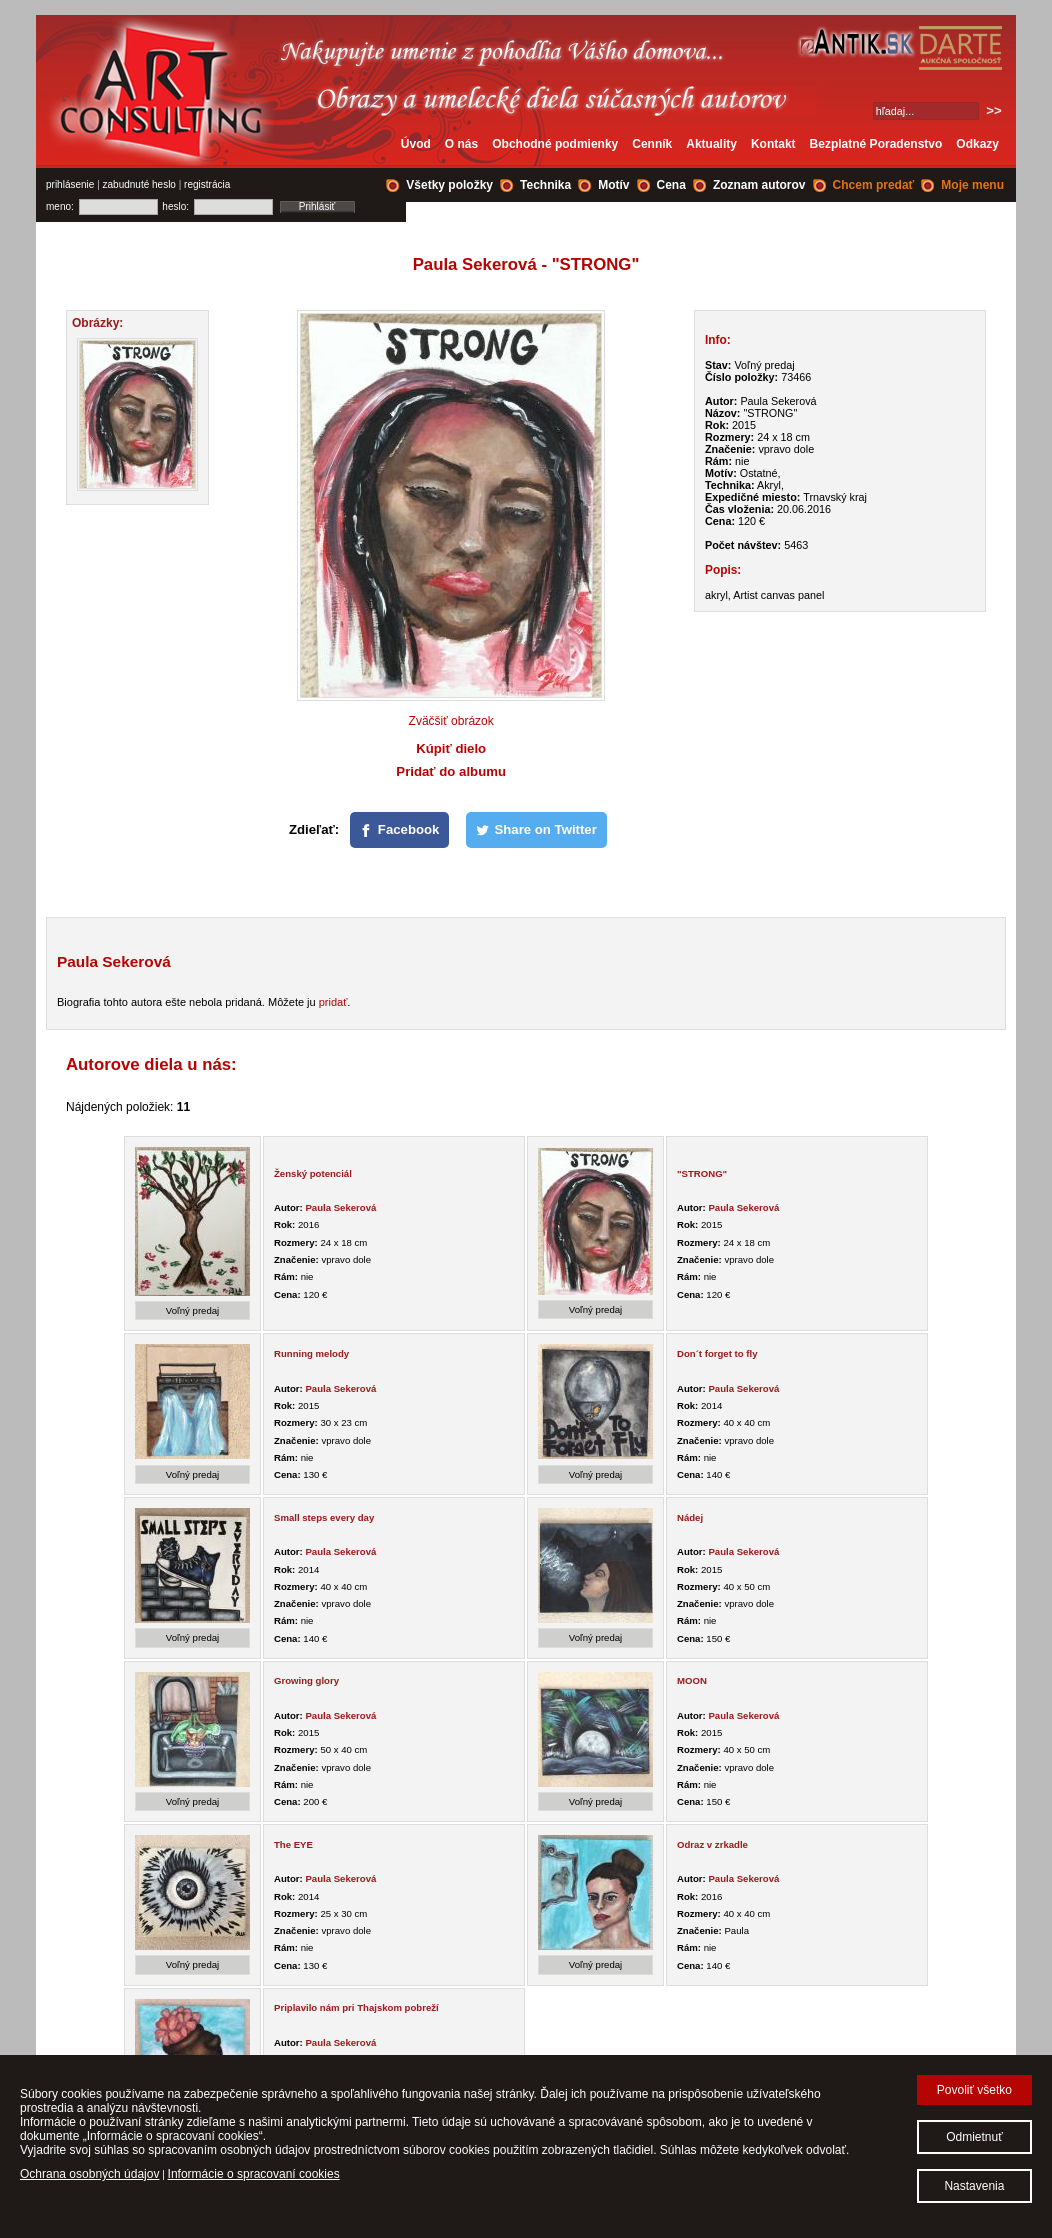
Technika (545, 185)
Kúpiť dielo (451, 748)
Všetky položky (449, 185)
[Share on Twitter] (536, 830)
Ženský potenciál (313, 1173)
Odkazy (977, 144)
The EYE (293, 1844)
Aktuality (711, 144)
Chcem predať (874, 185)
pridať (333, 1002)
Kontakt (773, 144)
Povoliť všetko (974, 2090)
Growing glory (306, 1680)
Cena (671, 185)
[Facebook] (400, 830)
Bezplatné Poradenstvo (876, 144)
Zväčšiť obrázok (451, 721)
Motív (613, 185)
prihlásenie (70, 184)
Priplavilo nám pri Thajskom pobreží (356, 2007)
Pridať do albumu (451, 771)
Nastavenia (974, 2186)
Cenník (652, 144)
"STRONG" (702, 1173)
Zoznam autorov (759, 185)
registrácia (207, 184)
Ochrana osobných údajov (89, 2174)
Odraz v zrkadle (712, 1844)
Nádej (690, 1517)
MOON (692, 1680)
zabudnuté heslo (139, 184)
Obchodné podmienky (555, 144)
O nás (461, 144)
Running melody (311, 1353)
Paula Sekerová (340, 1207)
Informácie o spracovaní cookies (254, 2174)
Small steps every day (324, 1517)
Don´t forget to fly (717, 1353)
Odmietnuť (974, 2137)
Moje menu (972, 185)
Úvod (416, 144)
